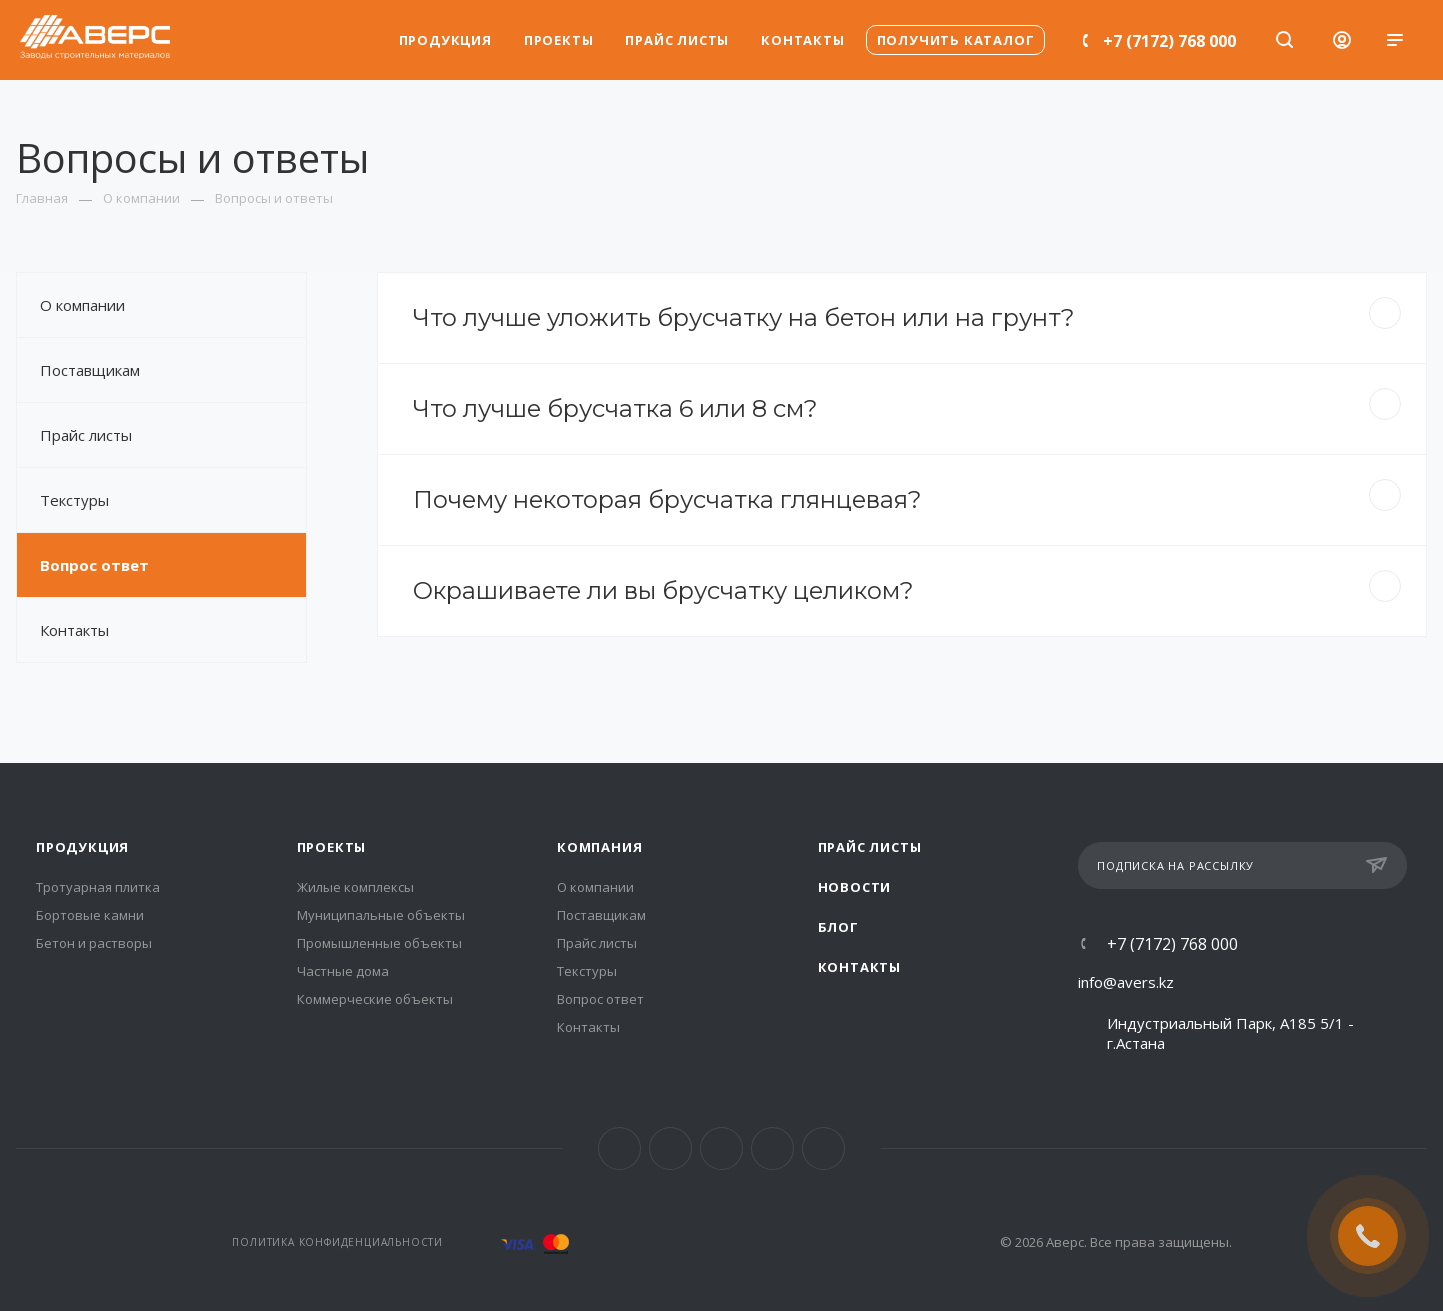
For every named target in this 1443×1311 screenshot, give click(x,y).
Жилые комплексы (355, 887)
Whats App (823, 1148)
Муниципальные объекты (381, 915)
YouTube (772, 1148)
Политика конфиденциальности (337, 1242)
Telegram (721, 1148)
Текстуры (74, 500)
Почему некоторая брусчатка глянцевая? (907, 496)
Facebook (619, 1148)
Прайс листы (86, 435)
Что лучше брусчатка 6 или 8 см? (907, 405)
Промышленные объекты (379, 943)
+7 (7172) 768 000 (1169, 41)
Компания (599, 847)
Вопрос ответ (94, 565)
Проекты (332, 847)
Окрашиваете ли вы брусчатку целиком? (907, 587)
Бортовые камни (90, 915)
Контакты (74, 630)
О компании (82, 305)
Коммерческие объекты (375, 999)
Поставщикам (90, 370)
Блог (838, 927)
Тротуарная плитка (98, 887)
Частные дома (343, 971)
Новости (855, 887)
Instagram (670, 1148)
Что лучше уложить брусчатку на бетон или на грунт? (907, 314)
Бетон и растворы (94, 943)
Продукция (82, 847)
